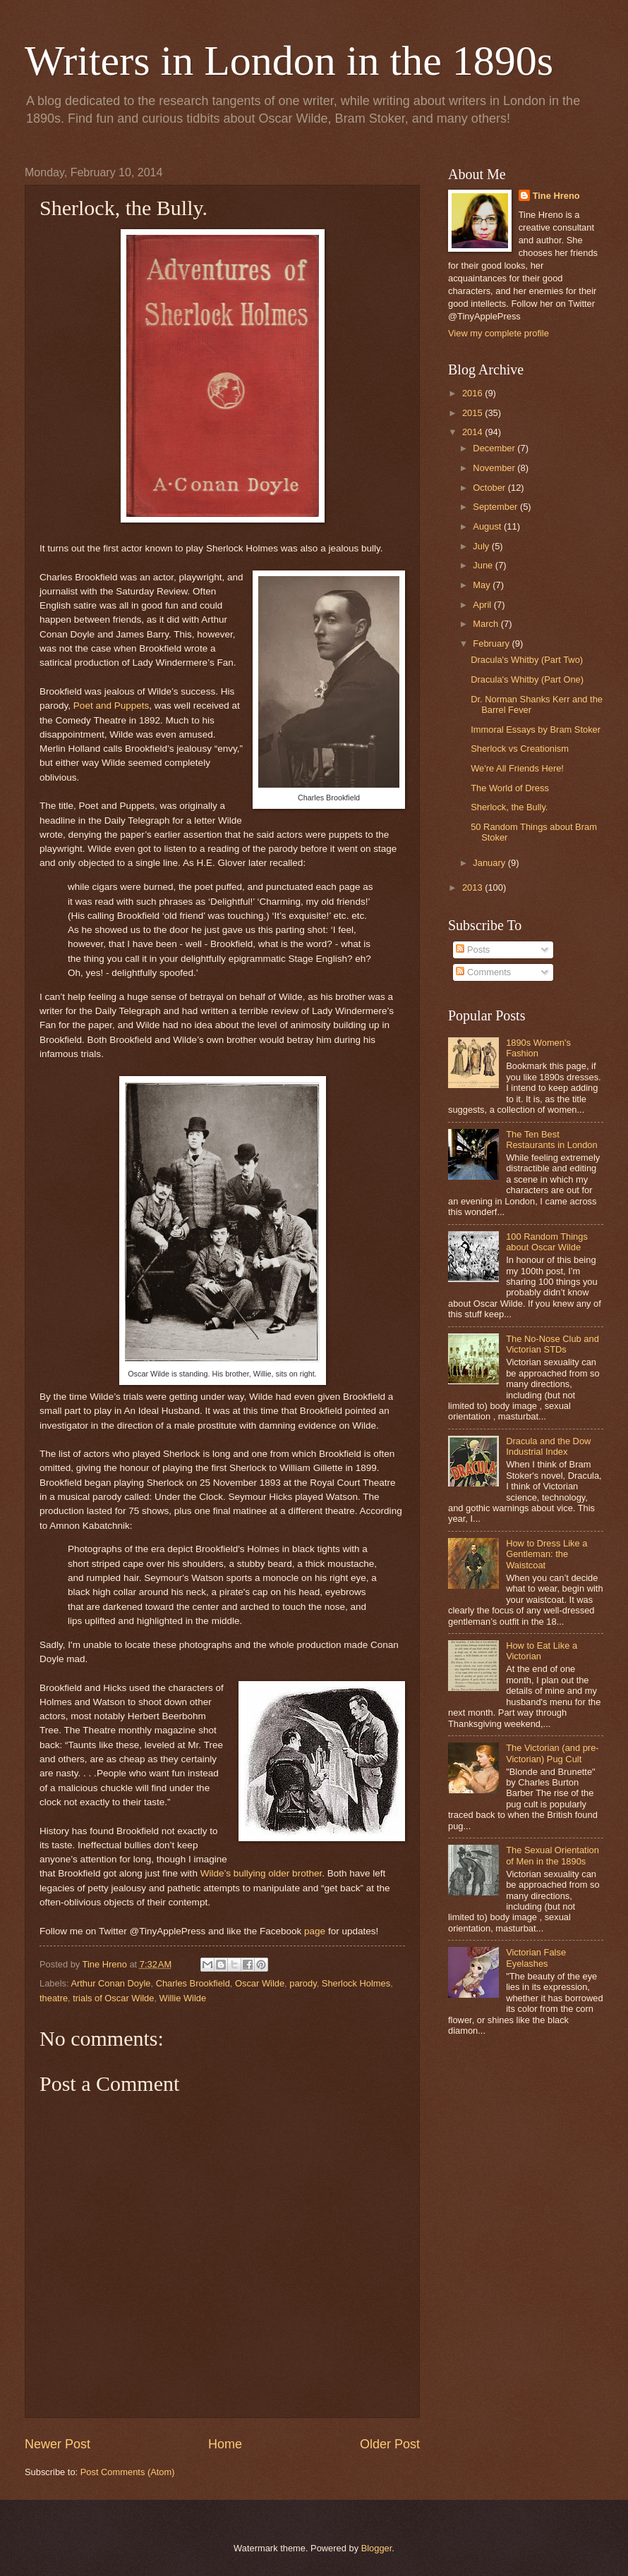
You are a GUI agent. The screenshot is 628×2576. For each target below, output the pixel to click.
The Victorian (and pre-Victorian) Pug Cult (552, 1753)
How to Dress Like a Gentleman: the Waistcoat (546, 1554)
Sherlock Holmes (356, 1983)
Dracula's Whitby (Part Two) (527, 659)
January (490, 862)
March (486, 623)
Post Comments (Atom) (127, 2472)
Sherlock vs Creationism (520, 748)
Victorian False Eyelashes (536, 1957)
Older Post (390, 2444)
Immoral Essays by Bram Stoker (535, 729)
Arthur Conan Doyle (110, 1983)
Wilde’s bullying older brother (261, 1873)
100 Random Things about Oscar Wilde (547, 1241)
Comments (483, 972)
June (484, 565)
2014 (473, 432)
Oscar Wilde (259, 1983)
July (482, 546)
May (483, 585)
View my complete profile (498, 333)
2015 (473, 413)
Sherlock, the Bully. (509, 807)
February (492, 643)
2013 (473, 887)
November (495, 468)
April (483, 604)
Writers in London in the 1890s (289, 60)
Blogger (376, 2548)
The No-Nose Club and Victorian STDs (552, 1344)
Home (225, 2444)
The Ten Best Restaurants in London (552, 1139)
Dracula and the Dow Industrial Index (548, 1446)
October (490, 487)
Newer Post (57, 2444)
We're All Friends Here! (517, 768)
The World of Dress (510, 788)
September (496, 506)
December (495, 448)
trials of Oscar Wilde (113, 1998)
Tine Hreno (556, 195)
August (488, 526)
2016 (473, 393)
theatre (54, 1998)
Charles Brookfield (193, 1983)
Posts (473, 949)
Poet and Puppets (111, 705)
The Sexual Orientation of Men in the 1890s (552, 1855)
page (314, 1931)
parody (302, 1983)
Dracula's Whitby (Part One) (527, 679)
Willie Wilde (183, 1998)
